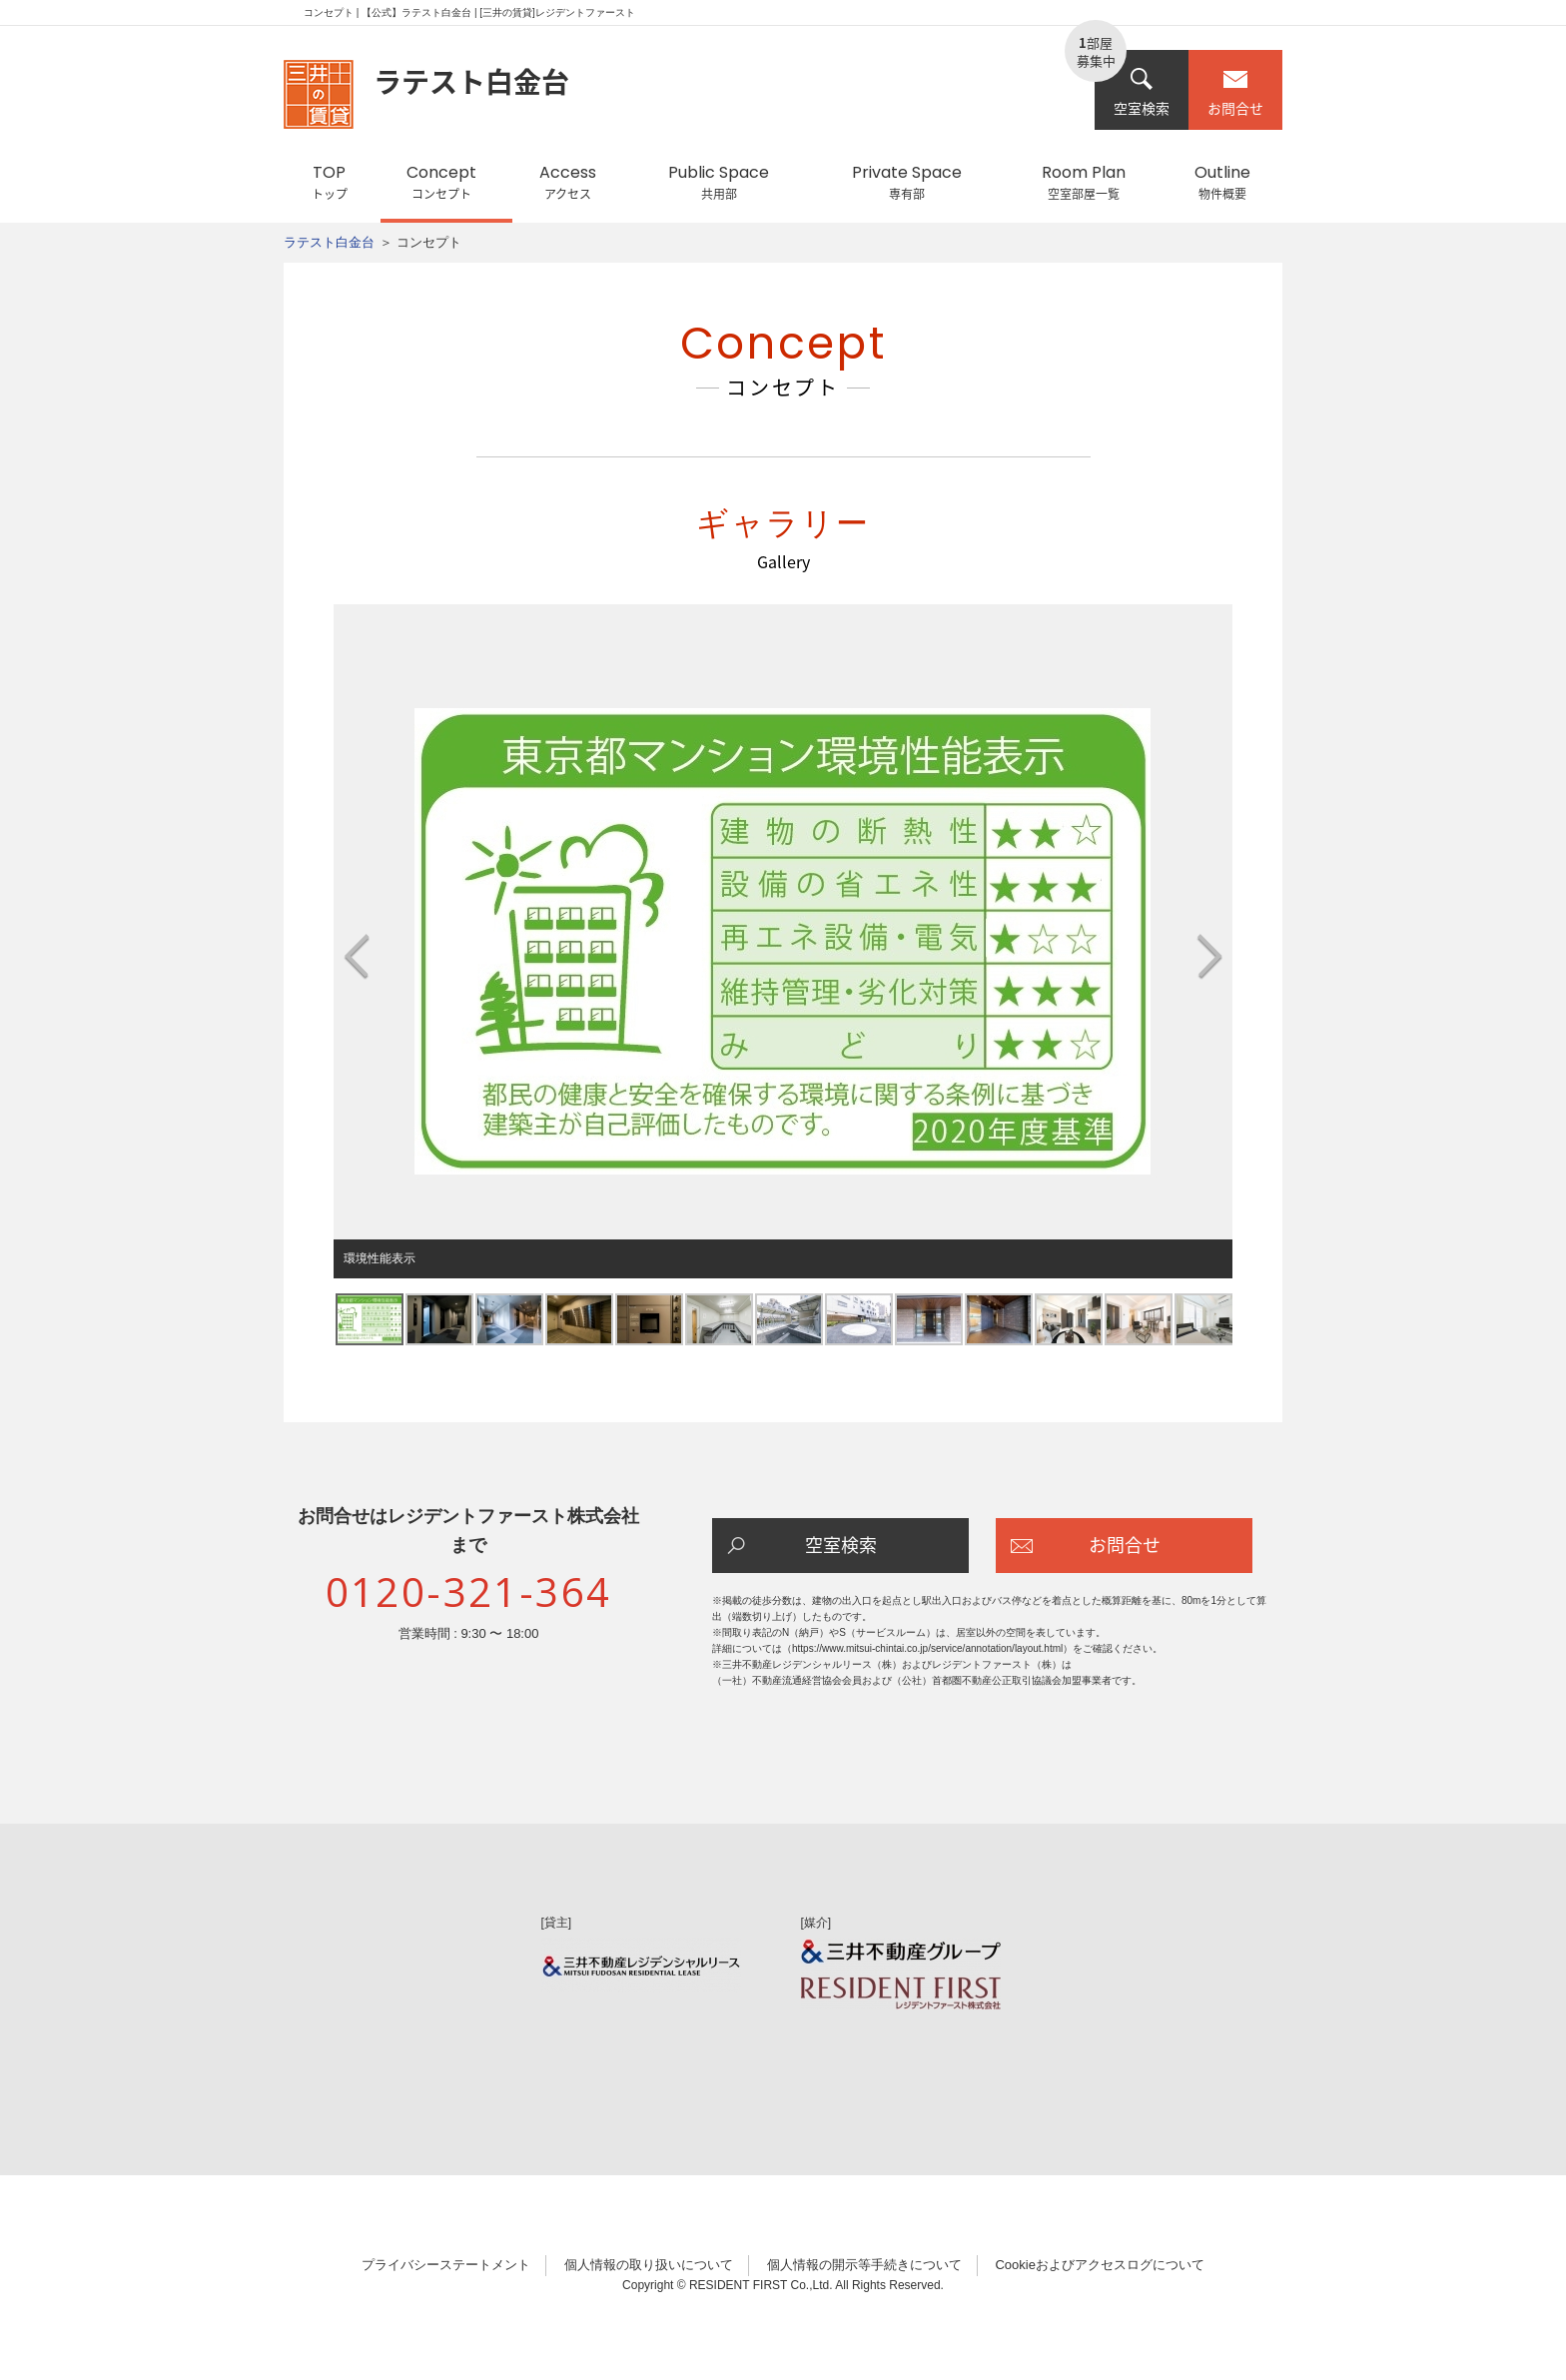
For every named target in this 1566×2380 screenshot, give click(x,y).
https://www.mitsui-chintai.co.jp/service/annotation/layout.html (927, 1648)
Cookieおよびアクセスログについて (1099, 2264)
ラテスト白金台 (329, 242)
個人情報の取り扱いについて (648, 2264)
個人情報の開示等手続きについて (864, 2264)
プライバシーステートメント (446, 2264)
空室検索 (1142, 92)
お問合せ (1235, 92)
